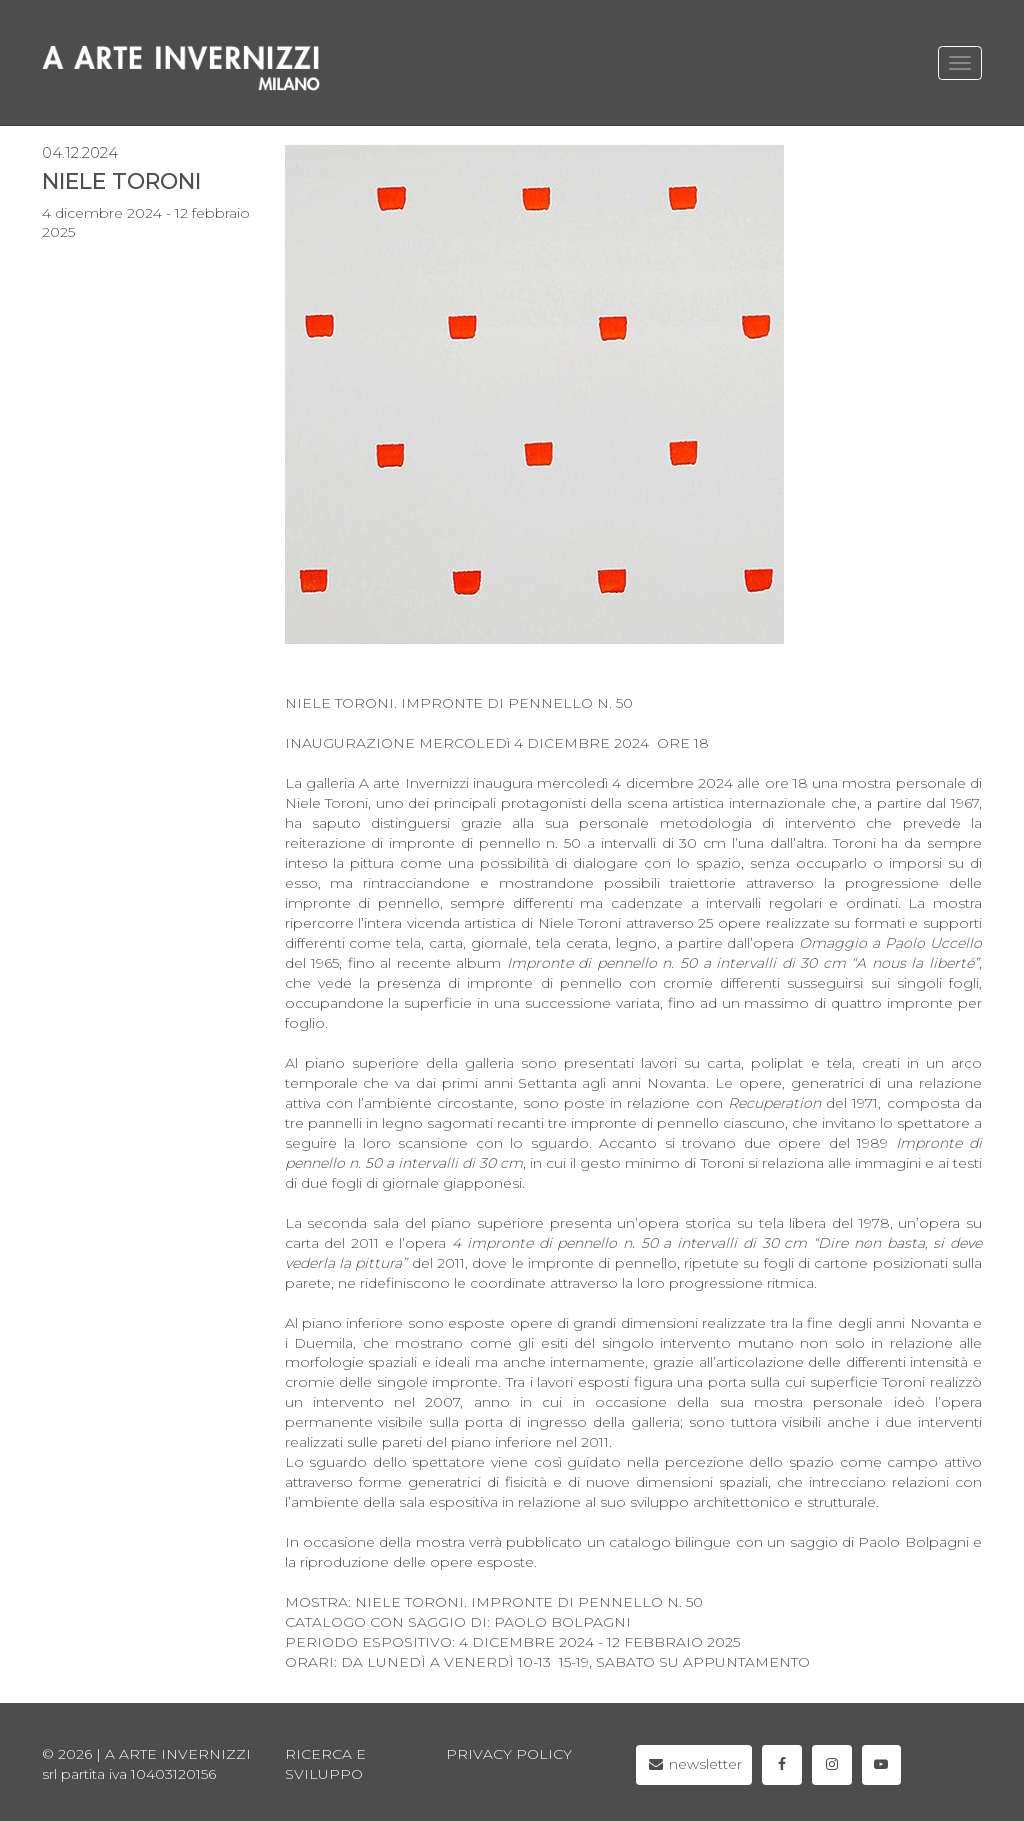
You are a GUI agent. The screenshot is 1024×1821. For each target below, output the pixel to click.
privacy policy (509, 1754)
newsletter (694, 1764)
